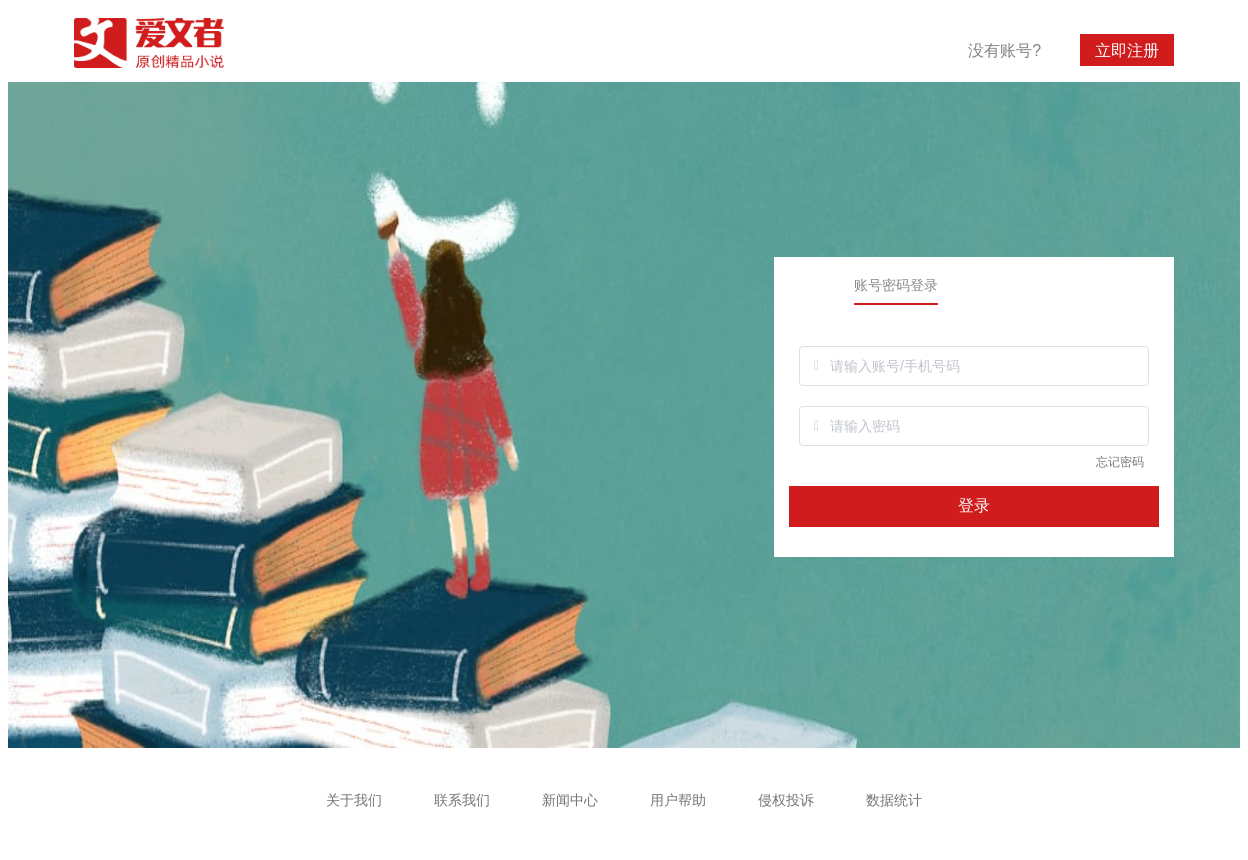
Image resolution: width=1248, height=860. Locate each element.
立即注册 (1127, 50)
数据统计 (894, 800)
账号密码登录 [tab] (896, 285)
